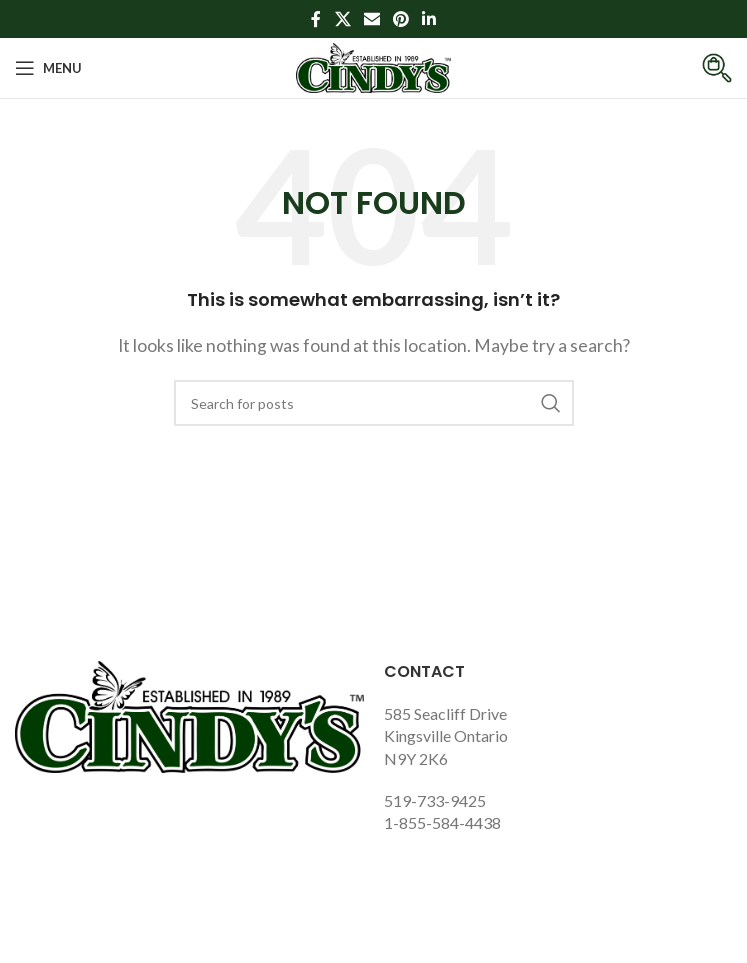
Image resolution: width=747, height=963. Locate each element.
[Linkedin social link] (429, 19)
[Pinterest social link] (401, 19)
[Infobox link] (702, 68)
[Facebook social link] (316, 19)
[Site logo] (373, 65)
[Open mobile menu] (48, 68)
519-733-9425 (435, 800)
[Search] (374, 403)
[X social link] (342, 19)
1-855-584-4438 (442, 822)
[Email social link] (371, 19)
